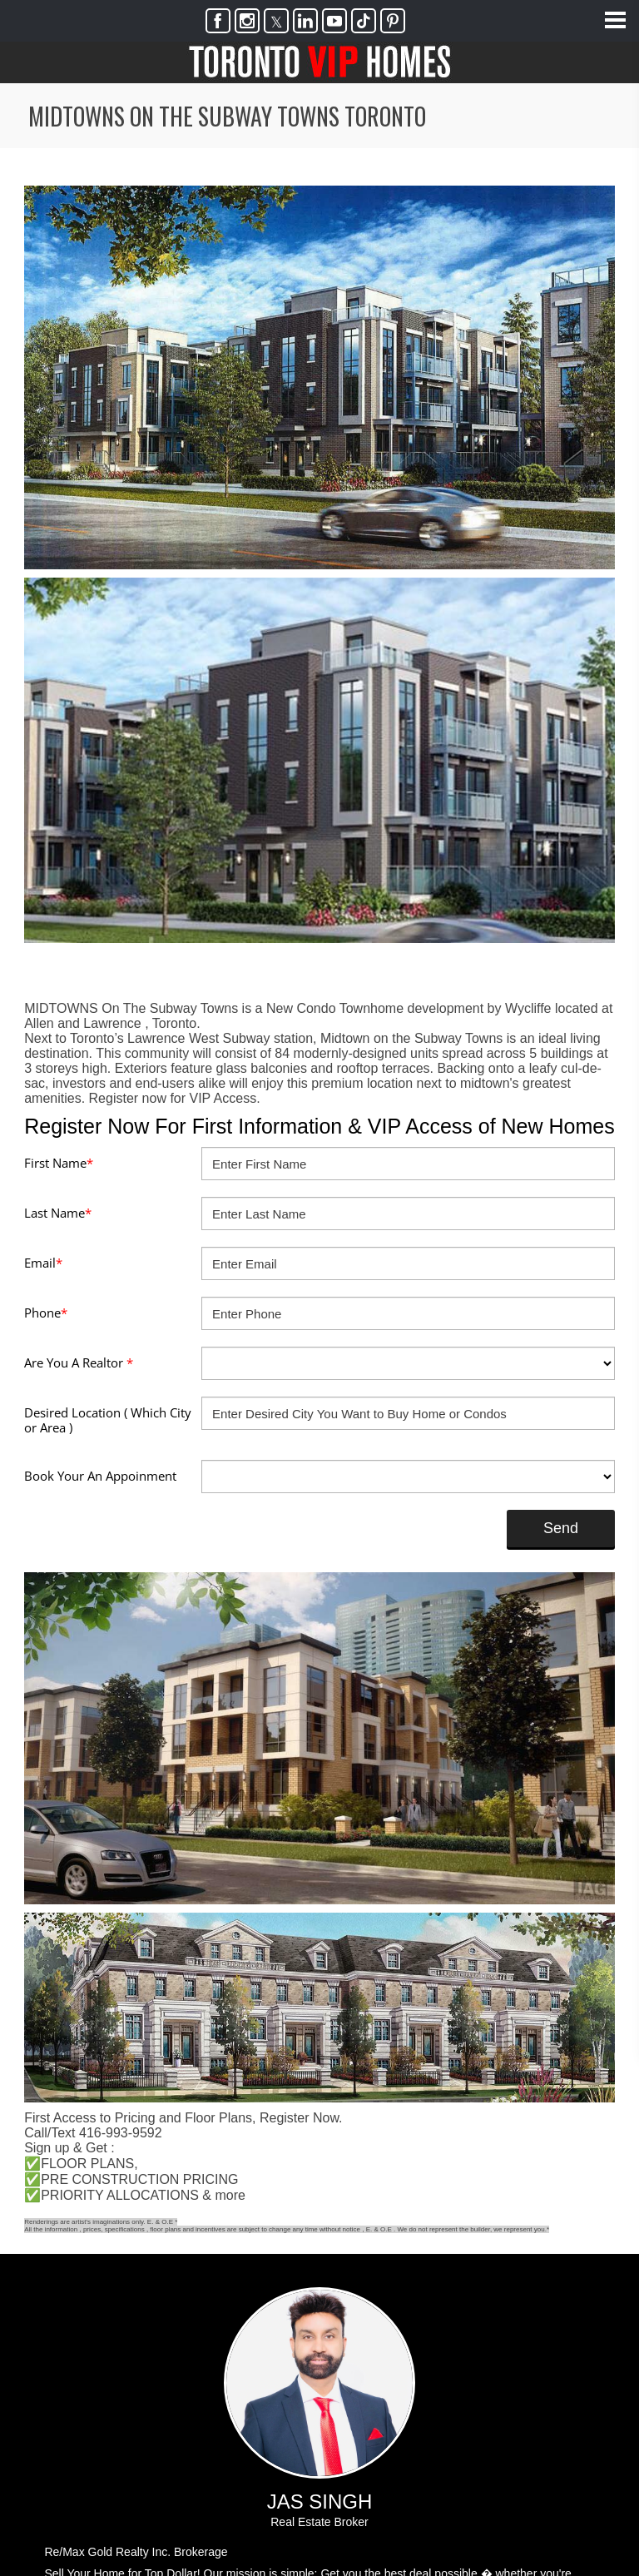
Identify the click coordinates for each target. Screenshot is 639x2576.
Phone (45, 1312)
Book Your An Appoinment (100, 1475)
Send (552, 1528)
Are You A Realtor (78, 1362)
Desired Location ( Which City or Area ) (107, 1420)
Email (43, 1262)
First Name (58, 1162)
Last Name (58, 1212)
